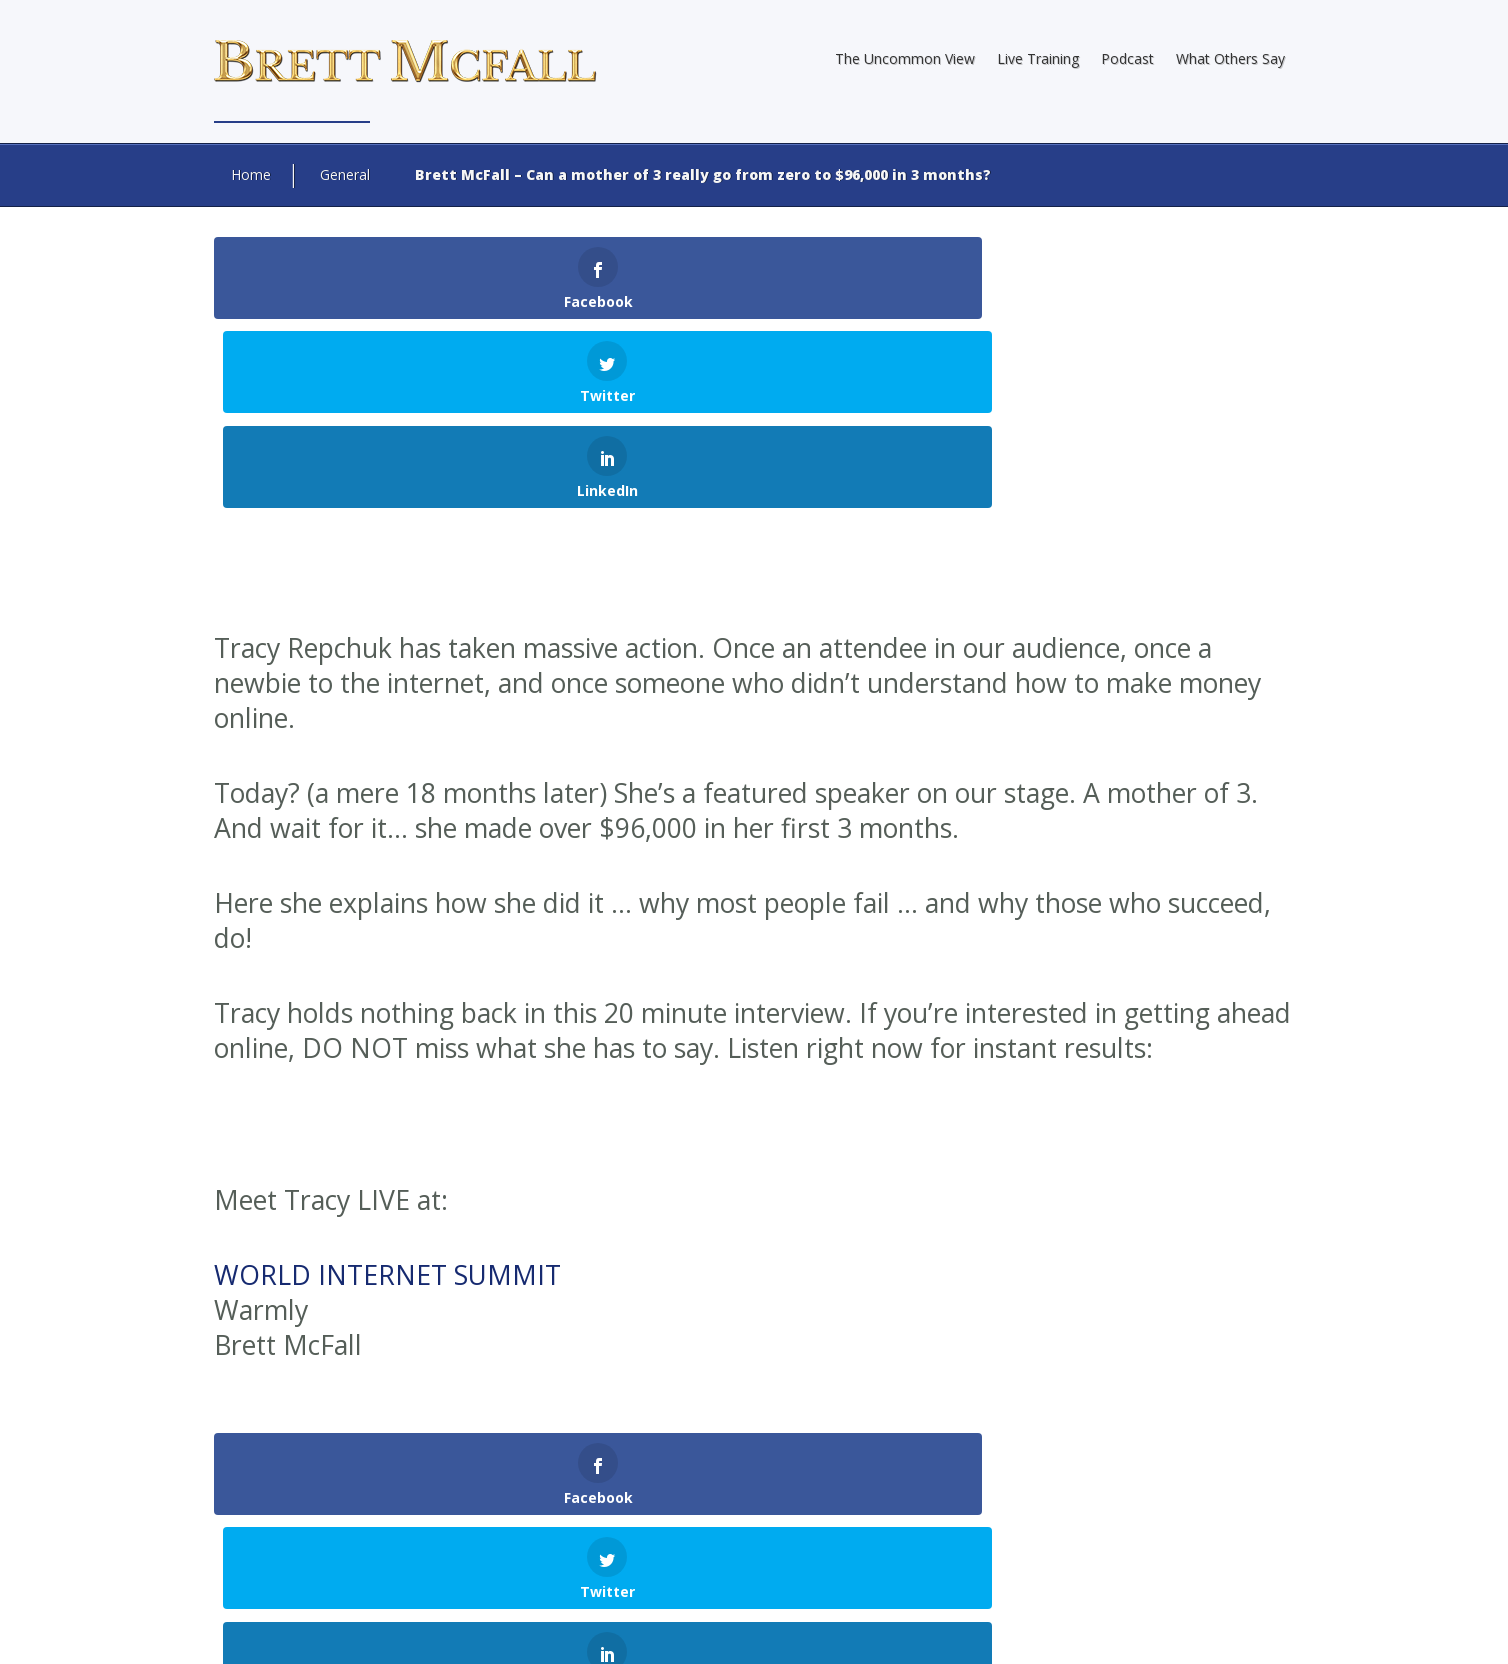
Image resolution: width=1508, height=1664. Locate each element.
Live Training (1038, 58)
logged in (428, 1473)
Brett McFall (641, 1585)
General (345, 174)
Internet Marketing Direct (714, 1603)
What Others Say (1230, 58)
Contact (1262, 1629)
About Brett (885, 1629)
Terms (1200, 1629)
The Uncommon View (905, 58)
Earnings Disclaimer (999, 1629)
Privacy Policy (1120, 1629)
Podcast (1127, 58)
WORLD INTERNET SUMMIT (387, 1086)
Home (251, 174)
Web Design (467, 1603)
